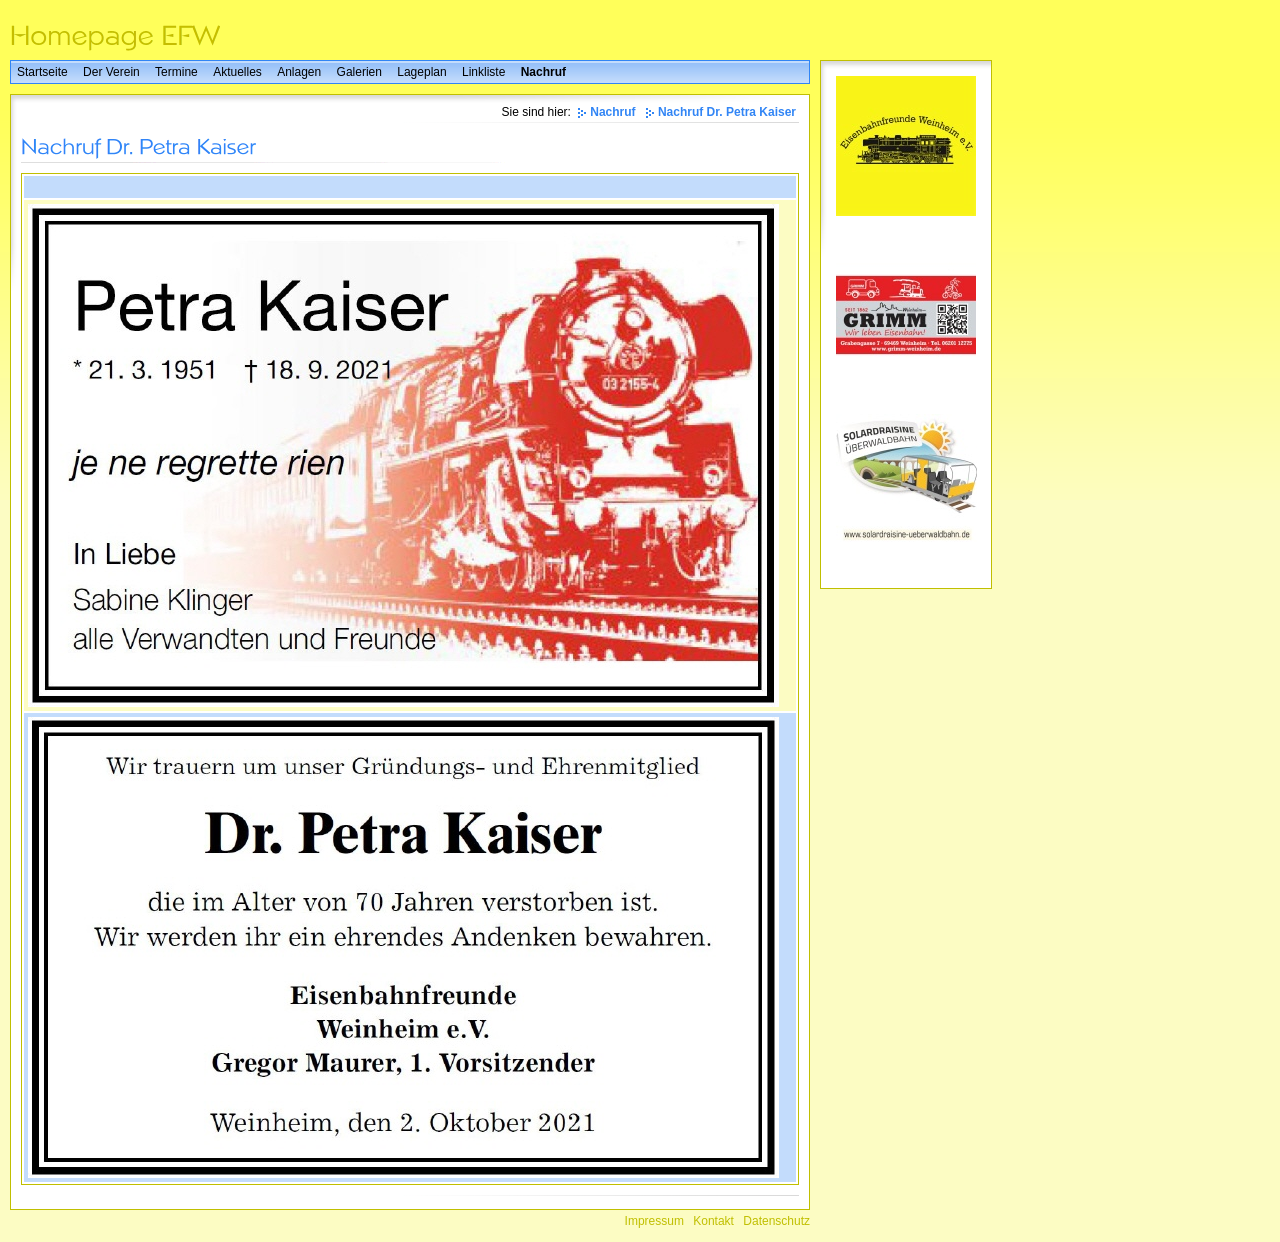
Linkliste (483, 72)
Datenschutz (776, 1221)
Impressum (654, 1221)
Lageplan (421, 72)
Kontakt (713, 1221)
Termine (176, 72)
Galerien (359, 72)
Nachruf (543, 72)
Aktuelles (237, 72)
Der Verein (111, 72)
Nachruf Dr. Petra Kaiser (727, 112)
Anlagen (299, 72)
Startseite (42, 72)
